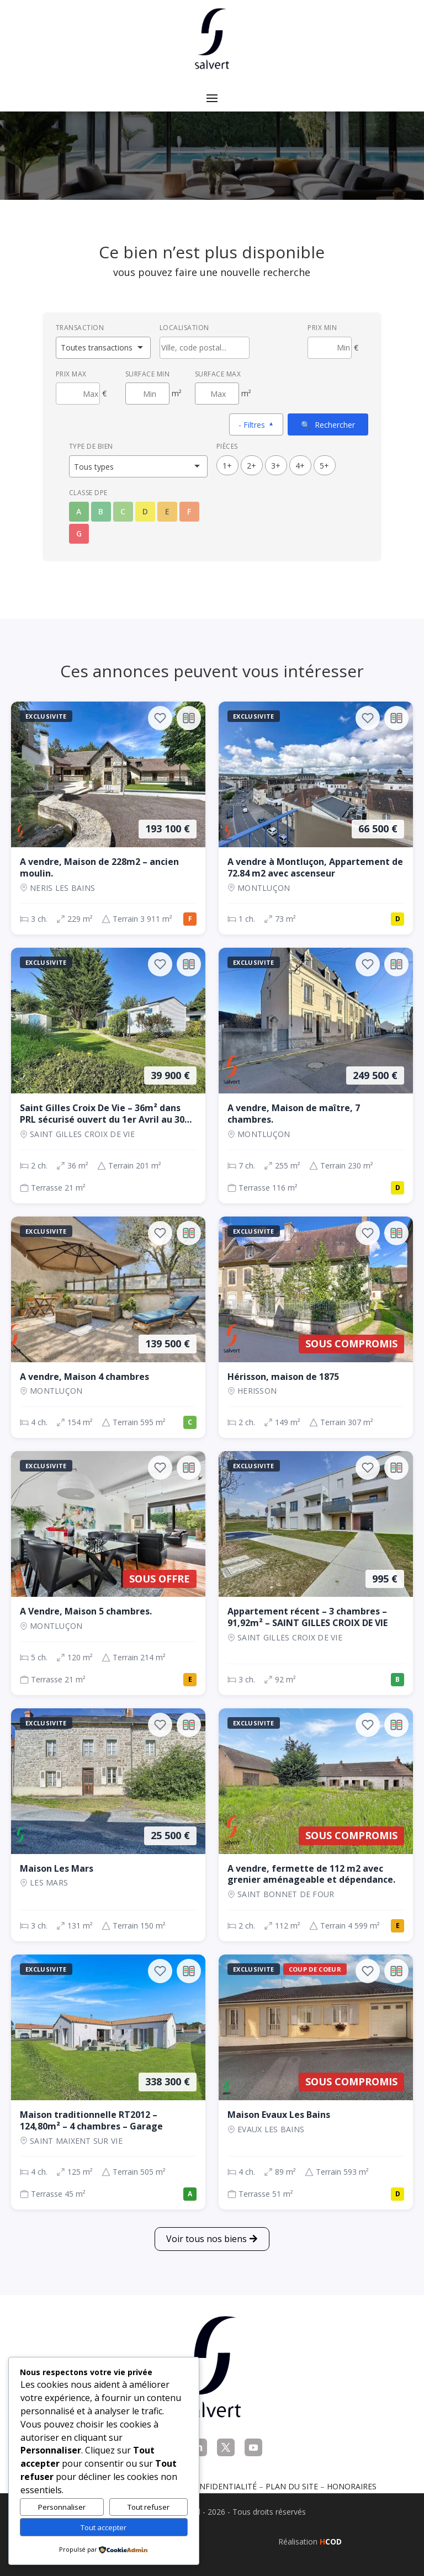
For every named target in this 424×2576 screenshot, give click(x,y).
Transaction (80, 327)
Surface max (218, 374)
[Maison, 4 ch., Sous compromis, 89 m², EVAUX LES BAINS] (316, 2081)
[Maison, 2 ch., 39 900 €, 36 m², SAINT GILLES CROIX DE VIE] (108, 1075)
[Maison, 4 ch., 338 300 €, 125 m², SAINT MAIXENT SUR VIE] (108, 2081)
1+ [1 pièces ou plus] (227, 465)
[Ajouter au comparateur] (189, 718)
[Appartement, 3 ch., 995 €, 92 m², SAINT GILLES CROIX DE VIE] (316, 1573)
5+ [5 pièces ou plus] (324, 465)
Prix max (71, 374)
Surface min (147, 374)
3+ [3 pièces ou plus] (275, 465)
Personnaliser (62, 2507)
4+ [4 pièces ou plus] (300, 465)
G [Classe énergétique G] (79, 533)
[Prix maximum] (78, 394)
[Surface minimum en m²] (147, 394)
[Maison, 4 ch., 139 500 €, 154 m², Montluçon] (108, 1327)
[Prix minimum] (330, 348)
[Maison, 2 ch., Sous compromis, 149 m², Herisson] (316, 1327)
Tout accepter (103, 2527)
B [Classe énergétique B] (100, 511)
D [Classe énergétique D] (145, 511)
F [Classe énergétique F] (189, 511)
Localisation (184, 327)
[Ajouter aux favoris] (160, 718)
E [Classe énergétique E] (167, 511)
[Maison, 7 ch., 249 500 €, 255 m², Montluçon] (316, 1075)
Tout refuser (148, 2507)
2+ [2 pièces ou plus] (251, 465)
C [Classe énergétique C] (122, 511)
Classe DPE (88, 492)
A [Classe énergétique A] (78, 511)
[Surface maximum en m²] (217, 394)
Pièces (227, 446)
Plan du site (292, 2486)
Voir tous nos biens (206, 2239)
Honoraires (352, 2486)
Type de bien (91, 446)
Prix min (322, 327)
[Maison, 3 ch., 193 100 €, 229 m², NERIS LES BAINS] (108, 818)
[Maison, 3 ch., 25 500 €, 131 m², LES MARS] (108, 1824)
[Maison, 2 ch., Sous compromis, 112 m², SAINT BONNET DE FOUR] (316, 1824)
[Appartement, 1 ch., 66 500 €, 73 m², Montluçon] (316, 818)
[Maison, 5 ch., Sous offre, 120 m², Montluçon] (108, 1573)
